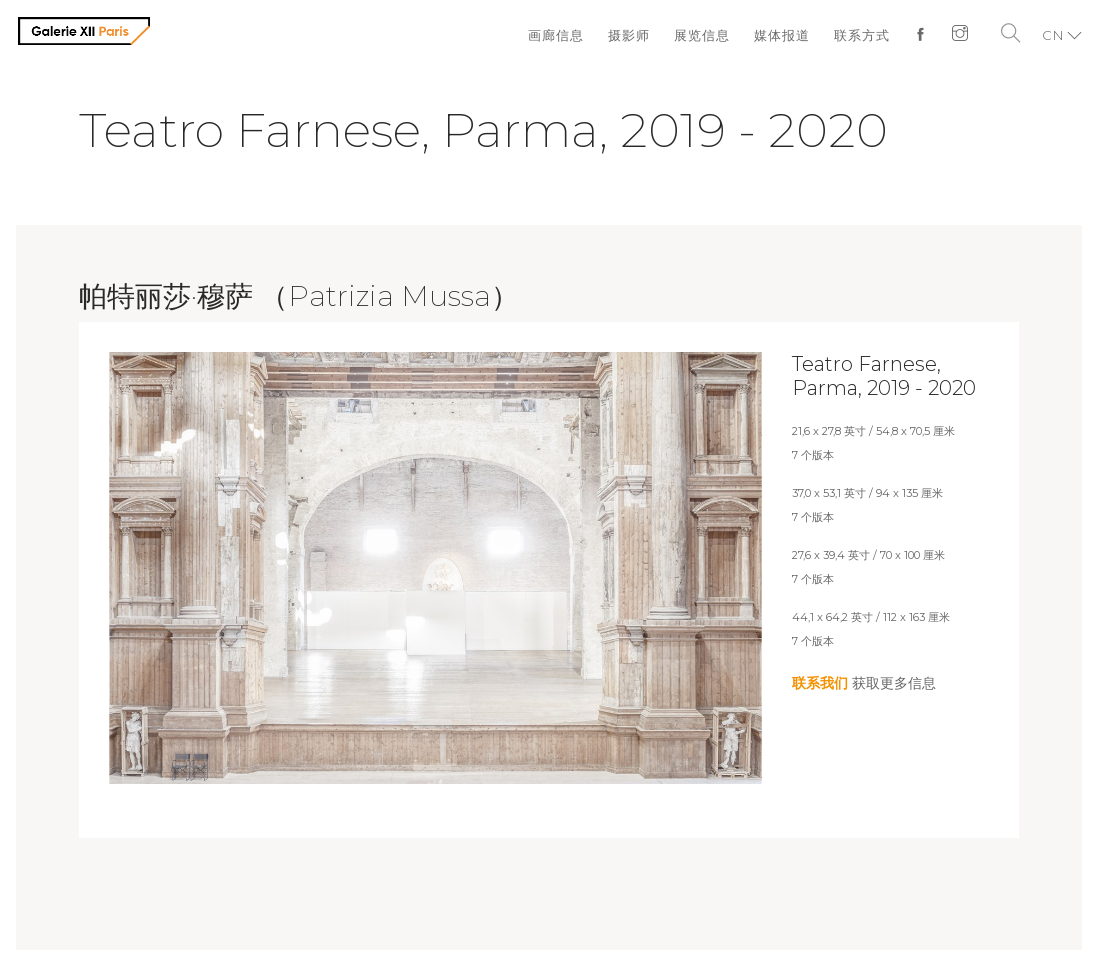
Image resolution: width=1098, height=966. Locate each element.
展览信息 (702, 35)
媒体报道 (782, 35)
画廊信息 (556, 35)
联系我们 (820, 683)
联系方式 (862, 35)
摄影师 (629, 35)
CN (1053, 35)
